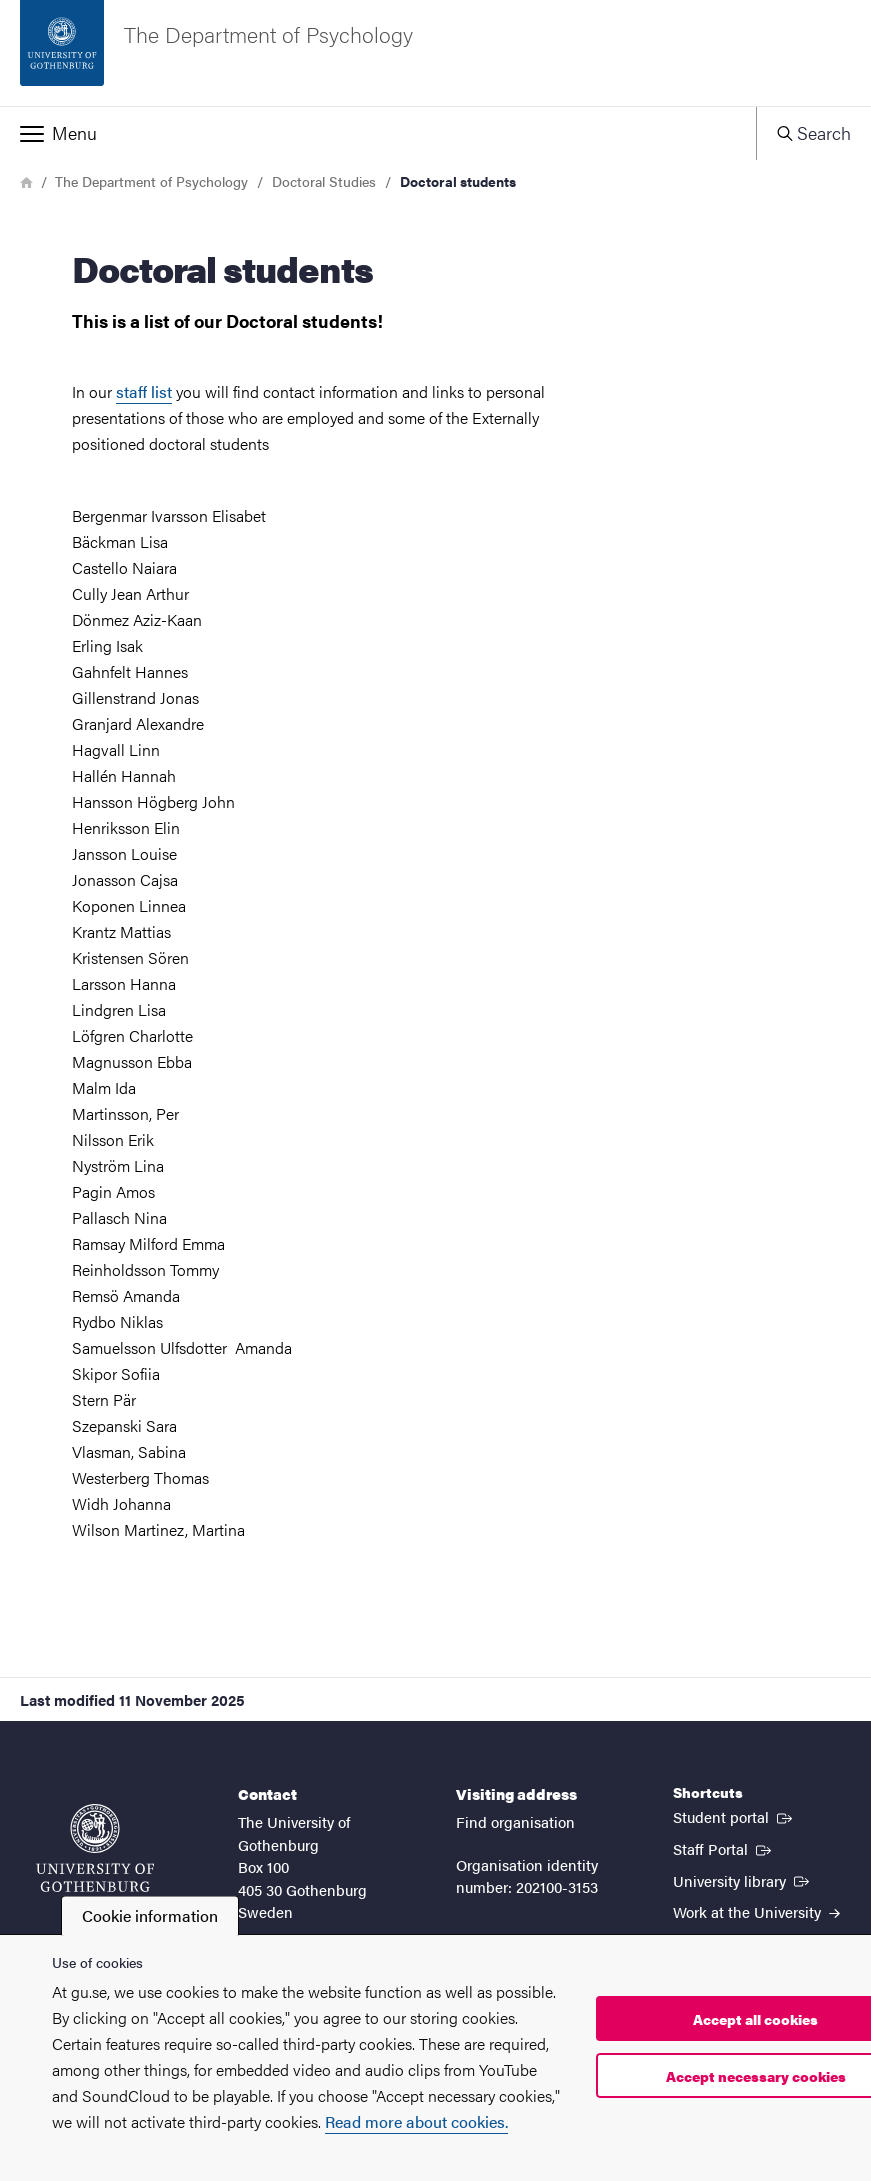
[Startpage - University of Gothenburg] (95, 1848)
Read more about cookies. (416, 2121)
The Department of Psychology (151, 181)
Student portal (734, 1816)
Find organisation (515, 1821)
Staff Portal (724, 1848)
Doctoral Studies (324, 181)
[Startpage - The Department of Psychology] (435, 53)
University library (743, 1880)
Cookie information (150, 1915)
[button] (378, 133)
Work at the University (756, 1911)
